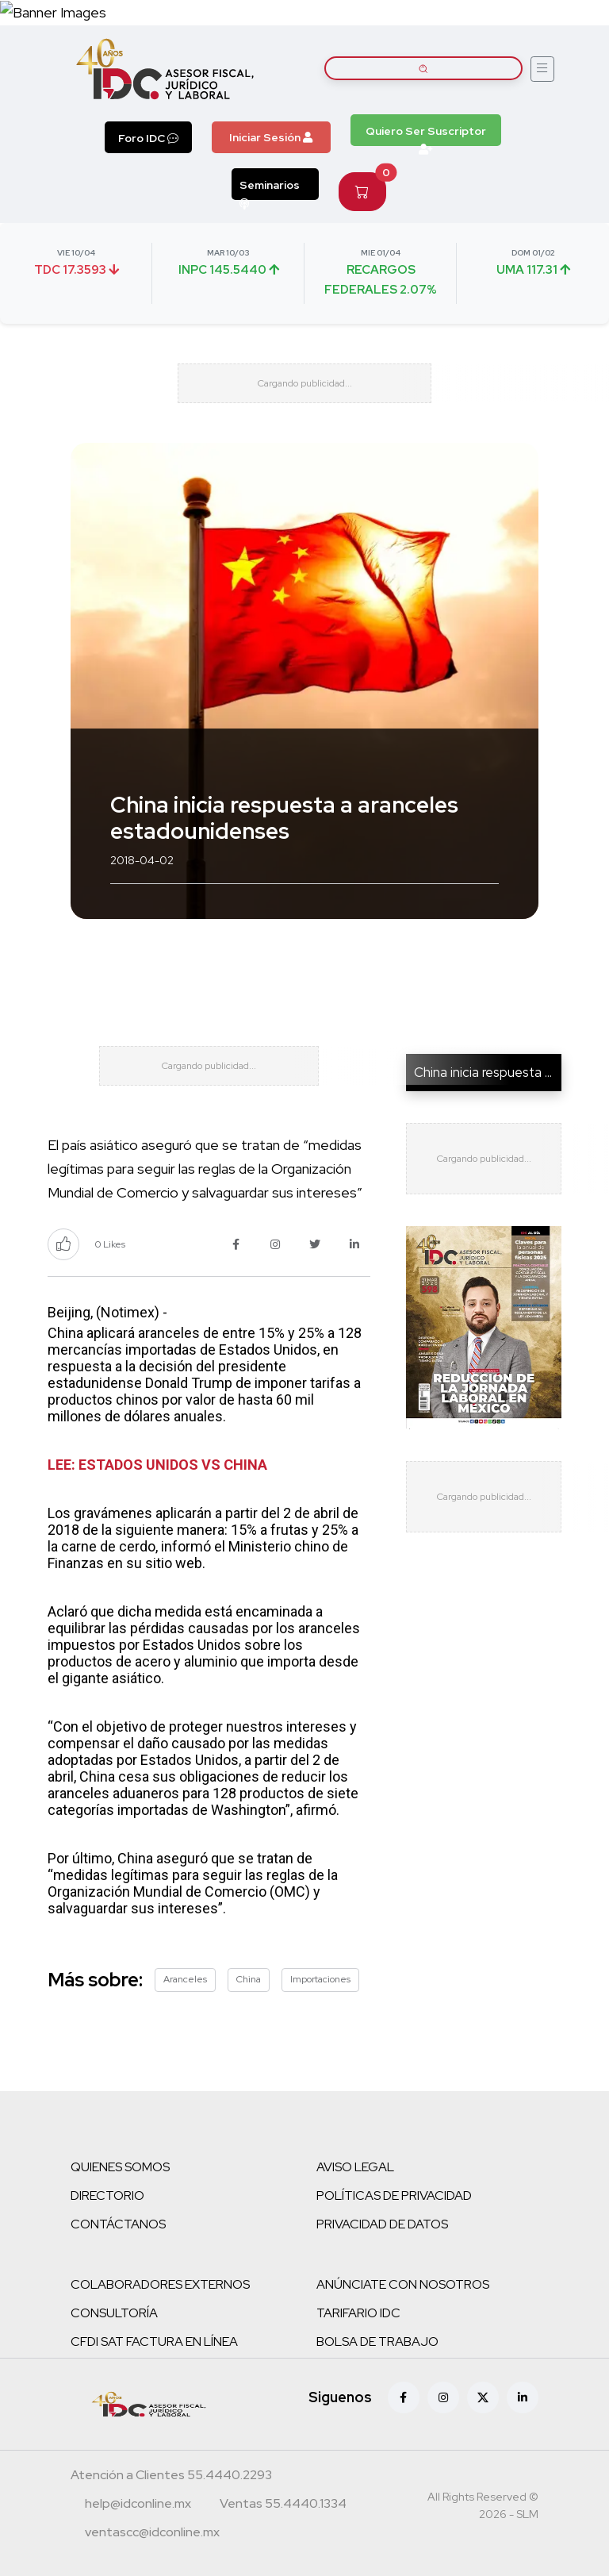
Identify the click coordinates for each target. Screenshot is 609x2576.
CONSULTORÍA (114, 2313)
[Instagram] (443, 2397)
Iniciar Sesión (270, 137)
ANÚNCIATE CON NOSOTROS (402, 2284)
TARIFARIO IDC (358, 2313)
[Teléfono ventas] (283, 2505)
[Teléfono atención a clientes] (171, 2476)
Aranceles (185, 1979)
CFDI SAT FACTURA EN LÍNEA (154, 2341)
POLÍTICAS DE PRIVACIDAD (394, 2195)
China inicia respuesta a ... (488, 1072)
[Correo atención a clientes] (138, 2505)
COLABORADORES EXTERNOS (160, 2284)
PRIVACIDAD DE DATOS (382, 2224)
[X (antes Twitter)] (483, 2397)
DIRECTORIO (107, 2195)
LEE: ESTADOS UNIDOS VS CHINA (157, 1464)
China (248, 1979)
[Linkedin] (522, 2397)
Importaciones (320, 1979)
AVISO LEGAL (355, 2167)
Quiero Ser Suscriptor (426, 135)
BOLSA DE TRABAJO (377, 2341)
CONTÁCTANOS (118, 2224)
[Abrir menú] (542, 69)
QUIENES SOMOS (120, 2167)
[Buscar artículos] (423, 68)
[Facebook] (403, 2397)
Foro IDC (148, 138)
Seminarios (269, 189)
